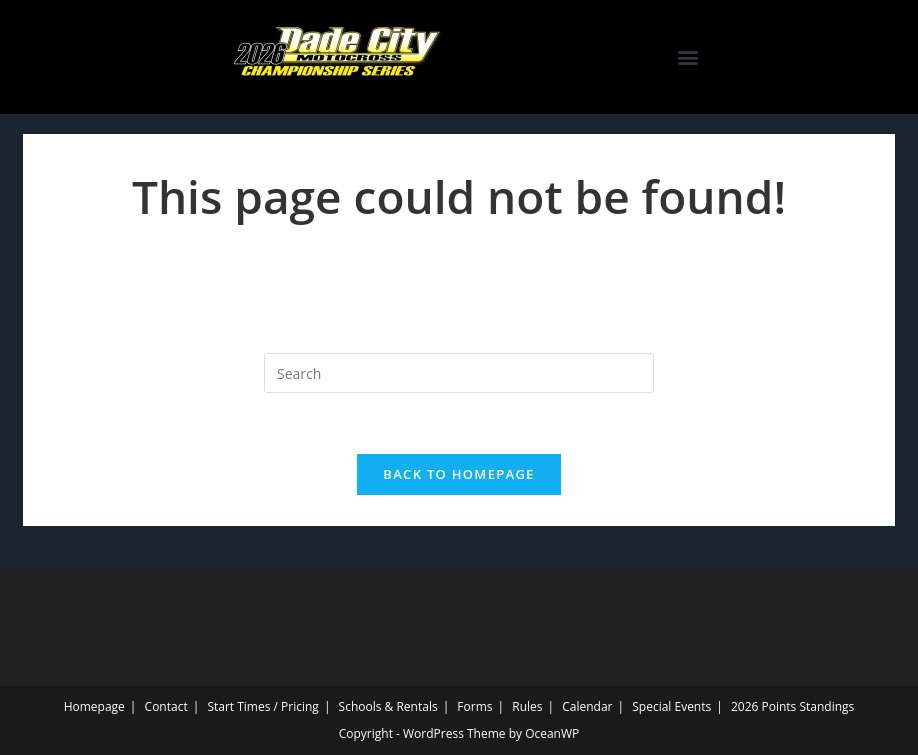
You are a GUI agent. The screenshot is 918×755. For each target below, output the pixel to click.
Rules (527, 706)
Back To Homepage (458, 474)
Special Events (671, 706)
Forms (474, 706)
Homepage (94, 706)
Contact (166, 706)
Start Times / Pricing (262, 706)
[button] (688, 57)
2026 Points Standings (792, 706)
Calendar (587, 706)
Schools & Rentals (388, 706)
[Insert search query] (459, 373)
